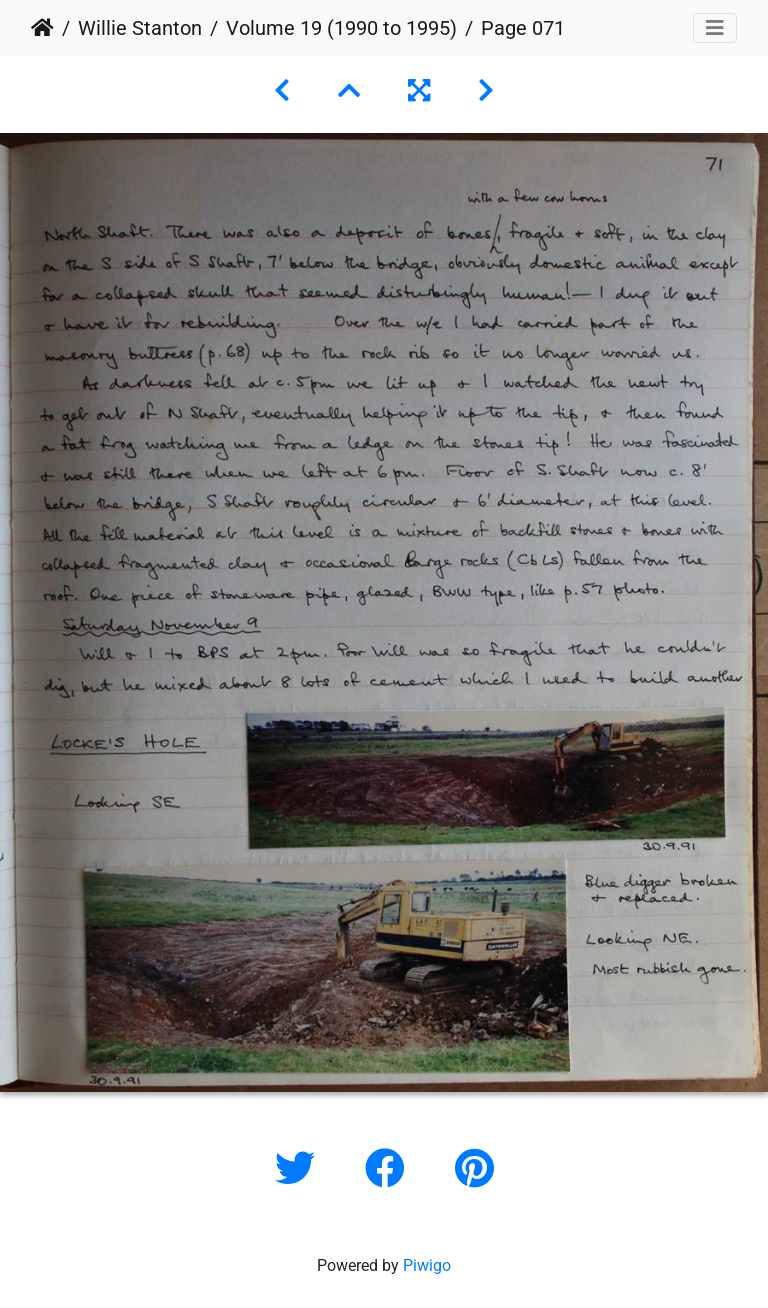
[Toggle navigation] (715, 28)
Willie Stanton (140, 28)
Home (42, 28)
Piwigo (427, 1265)
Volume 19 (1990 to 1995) (341, 28)
